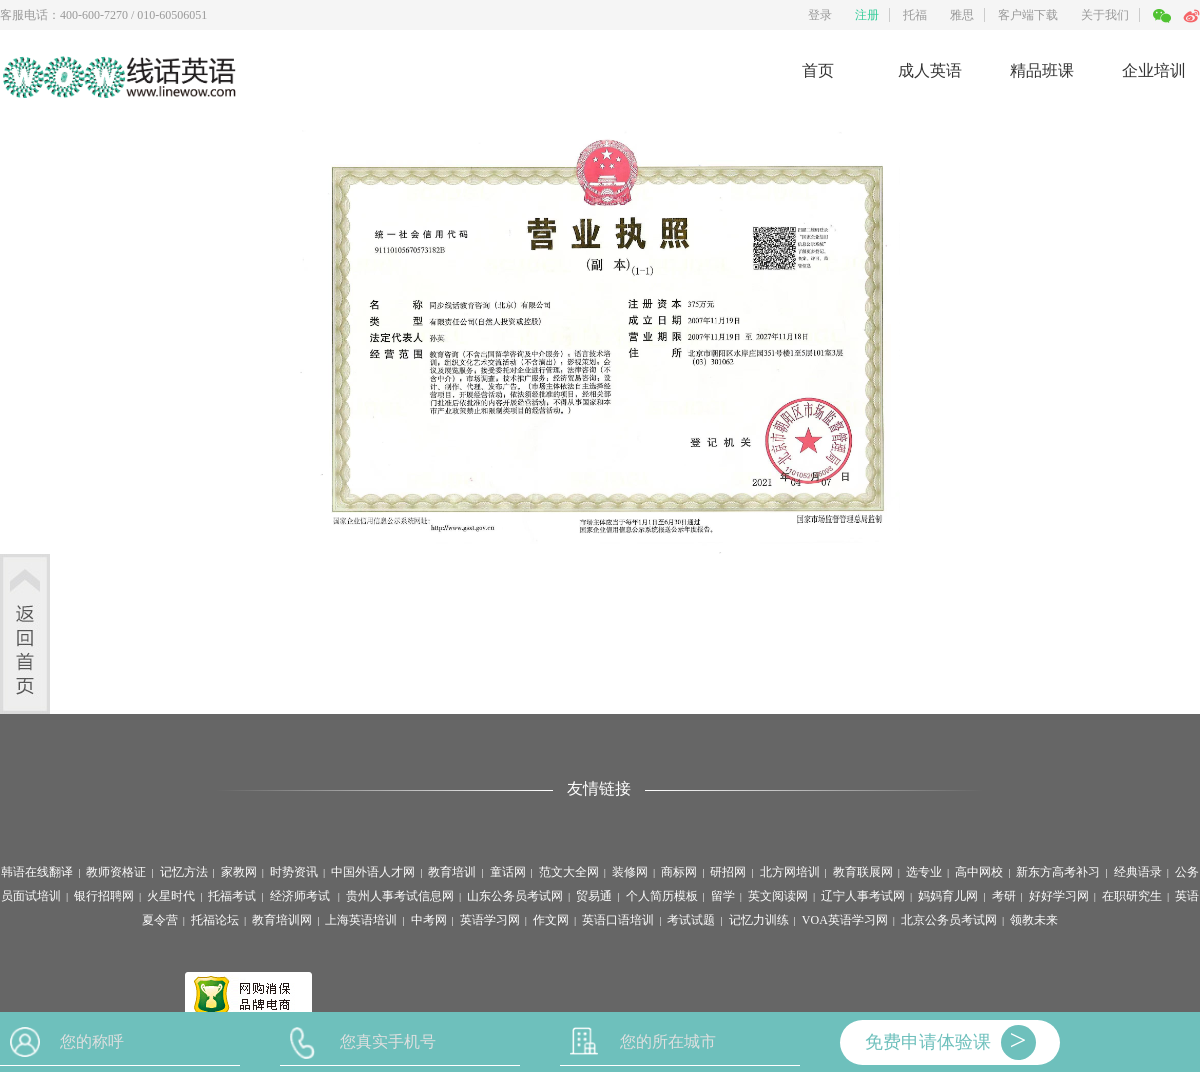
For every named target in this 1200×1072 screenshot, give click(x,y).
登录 (820, 15)
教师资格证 (116, 872)
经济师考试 (301, 896)
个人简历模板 (662, 896)
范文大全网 (569, 872)
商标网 (679, 872)
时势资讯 (294, 872)
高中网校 (979, 872)
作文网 (551, 920)
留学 (723, 896)
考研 (1004, 896)
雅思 (962, 15)
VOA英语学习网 (845, 920)
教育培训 (452, 872)
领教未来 (1034, 920)
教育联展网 (863, 872)
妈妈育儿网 (948, 896)
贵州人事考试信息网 (400, 896)
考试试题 (691, 920)
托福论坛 (215, 920)
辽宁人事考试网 (863, 896)
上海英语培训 (361, 920)
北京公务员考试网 (949, 920)
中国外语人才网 (373, 872)
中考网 (429, 920)
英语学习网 (490, 920)
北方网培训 (790, 872)
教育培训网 (282, 920)
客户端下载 (1028, 15)
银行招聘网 (104, 896)
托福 (915, 15)
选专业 (924, 872)
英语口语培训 (618, 920)
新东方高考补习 (1058, 872)
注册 (867, 15)
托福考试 (232, 896)
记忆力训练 (759, 920)
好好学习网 (1059, 896)
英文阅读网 (778, 896)
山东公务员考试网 (515, 896)
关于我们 (1105, 15)
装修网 (630, 872)
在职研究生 (1132, 896)
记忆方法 (184, 872)
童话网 (508, 872)
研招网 (728, 872)
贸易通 (594, 896)
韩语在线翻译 (37, 872)
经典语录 (1138, 872)
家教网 (239, 872)
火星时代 (171, 896)
